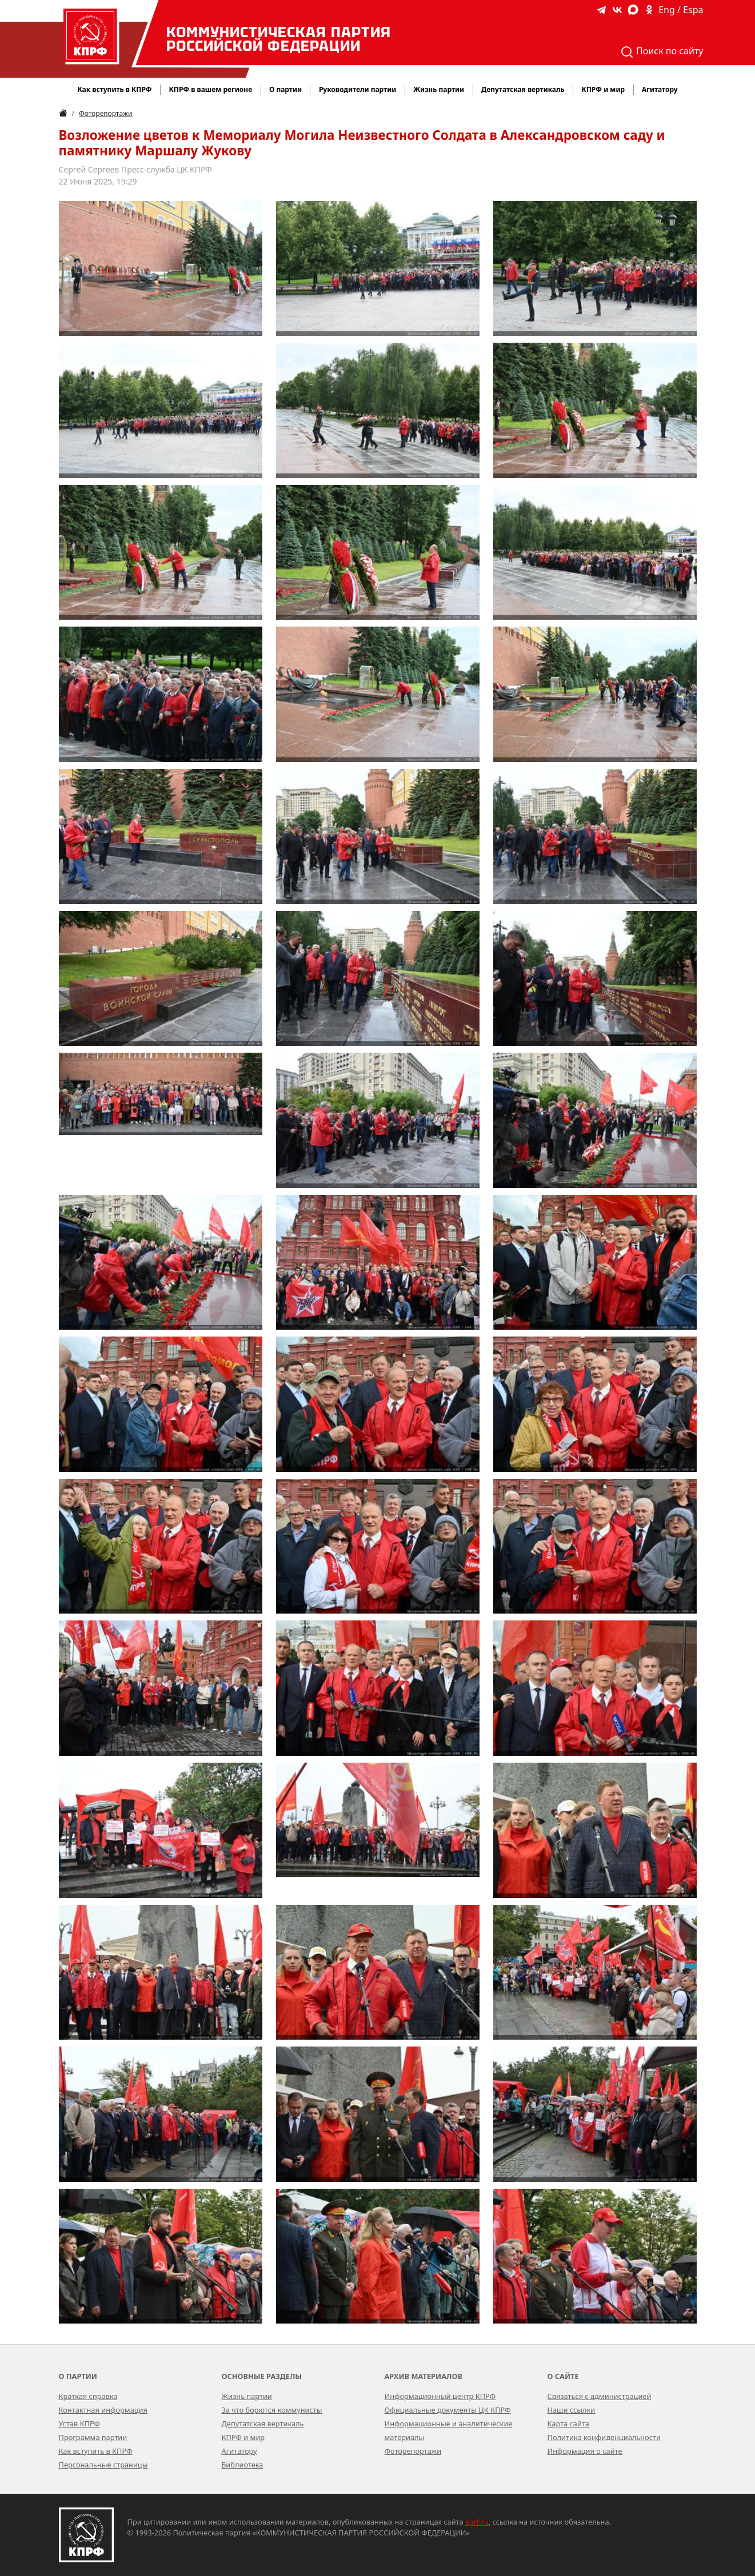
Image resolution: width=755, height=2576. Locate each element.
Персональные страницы (103, 2464)
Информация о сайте (585, 2451)
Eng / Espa (680, 9)
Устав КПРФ (79, 2423)
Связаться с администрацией (600, 2396)
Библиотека (242, 2464)
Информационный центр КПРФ (440, 2396)
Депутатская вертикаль (263, 2423)
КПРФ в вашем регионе (210, 89)
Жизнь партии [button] (438, 89)
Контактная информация (103, 2410)
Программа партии (93, 2437)
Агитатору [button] (660, 89)
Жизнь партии (247, 2396)
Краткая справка (88, 2396)
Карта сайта (568, 2423)
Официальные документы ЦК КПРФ (448, 2410)
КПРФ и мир (243, 2437)
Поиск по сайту (662, 52)
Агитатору (239, 2451)
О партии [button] (285, 89)
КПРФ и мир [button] (603, 89)
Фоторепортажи (105, 113)
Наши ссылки (572, 2410)
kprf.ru (477, 2522)
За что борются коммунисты (272, 2410)
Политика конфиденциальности (604, 2437)
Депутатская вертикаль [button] (523, 89)
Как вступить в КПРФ (114, 89)
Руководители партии (357, 89)
